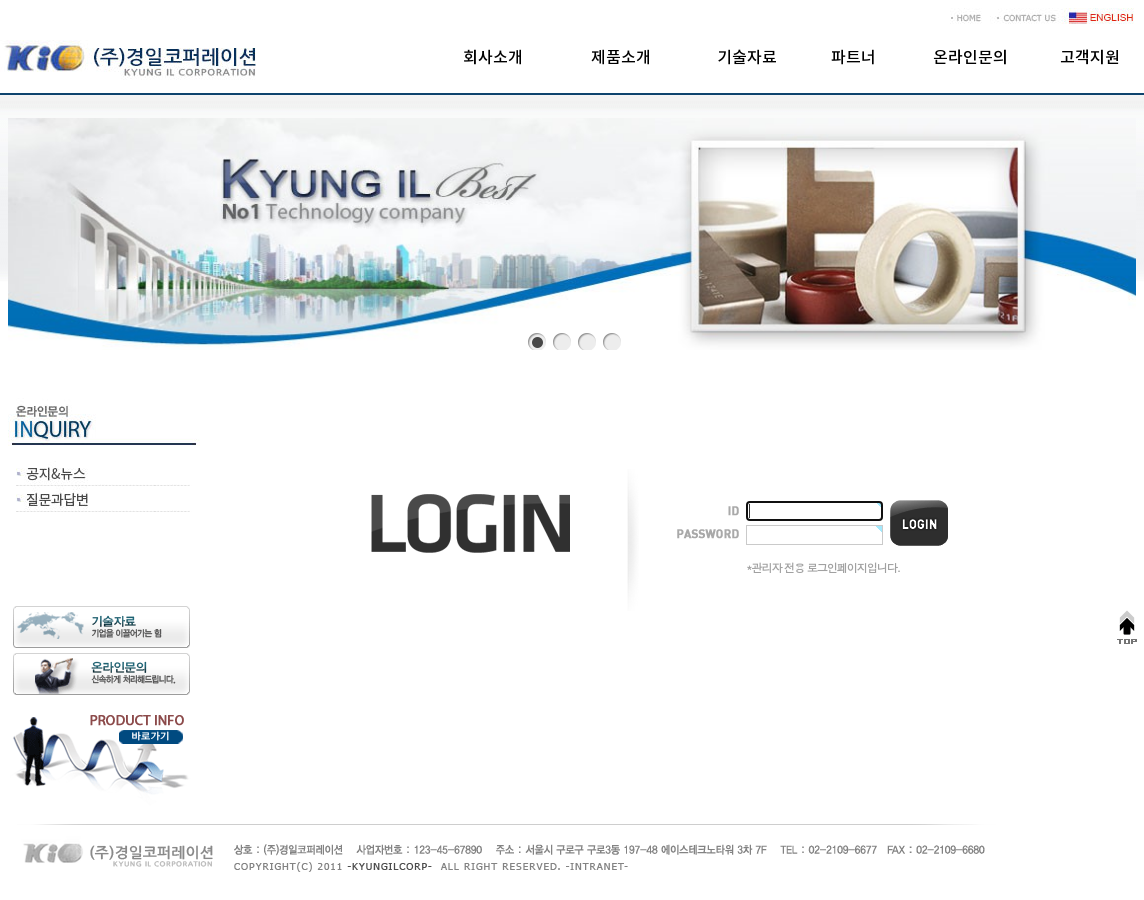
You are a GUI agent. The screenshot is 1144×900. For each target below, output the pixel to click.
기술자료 (747, 58)
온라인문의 (970, 58)
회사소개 (493, 58)
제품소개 (621, 58)
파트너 (853, 58)
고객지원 (1090, 58)
